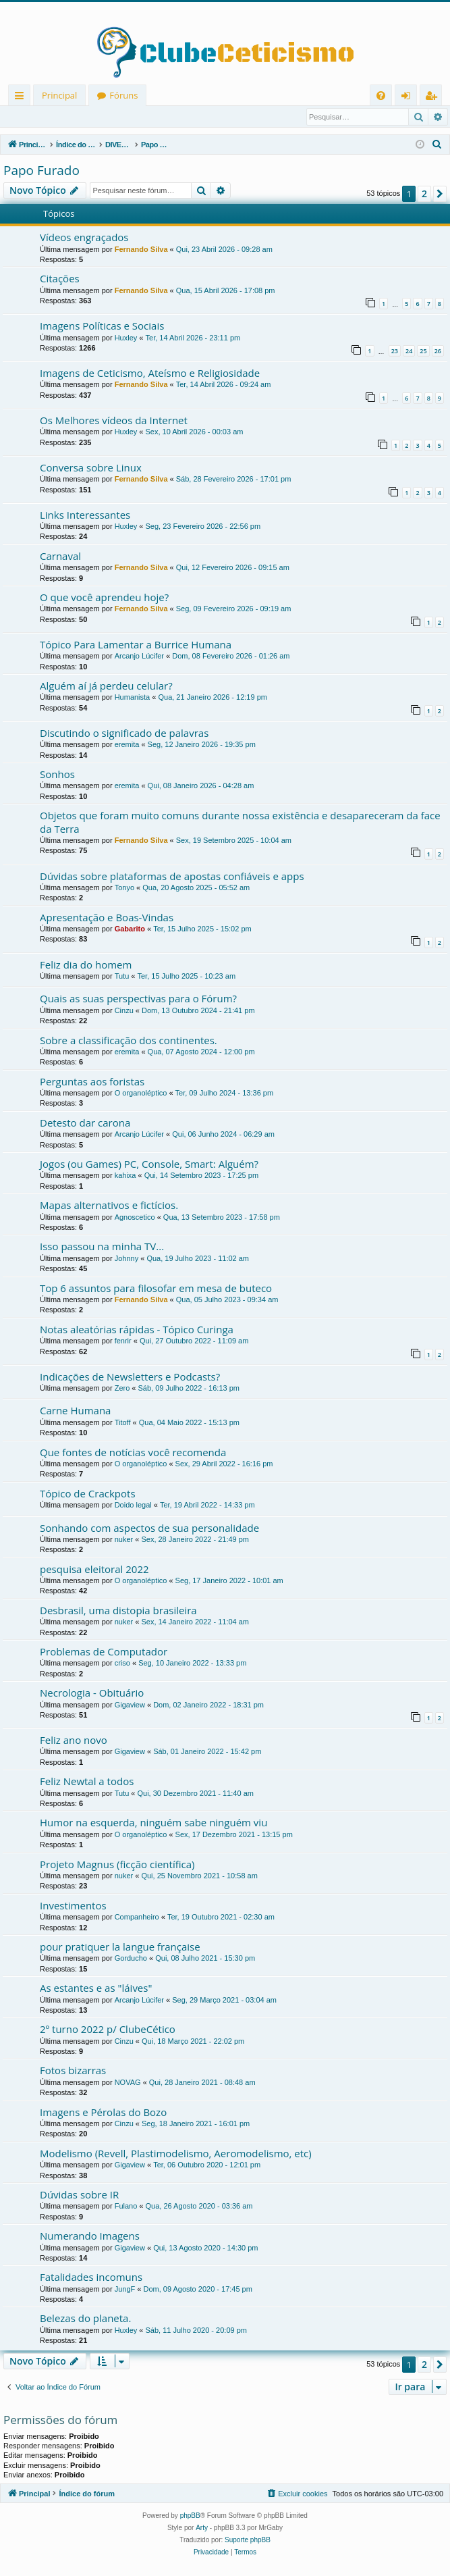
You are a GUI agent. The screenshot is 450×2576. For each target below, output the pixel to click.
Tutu (122, 977)
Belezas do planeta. (85, 2318)
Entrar (27, 117)
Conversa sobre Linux (91, 468)
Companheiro (137, 1917)
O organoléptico (141, 1093)
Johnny (126, 1259)
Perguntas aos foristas (92, 1082)
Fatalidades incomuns (91, 2277)
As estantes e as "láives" (96, 1988)
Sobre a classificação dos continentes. (128, 1041)
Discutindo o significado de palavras (124, 733)
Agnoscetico (135, 1218)
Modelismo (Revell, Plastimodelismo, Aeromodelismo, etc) (176, 2154)
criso (122, 1663)
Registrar (73, 117)
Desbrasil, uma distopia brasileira (118, 1611)
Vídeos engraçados (84, 237)
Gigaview (130, 1705)
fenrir (123, 1341)
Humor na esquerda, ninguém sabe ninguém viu (153, 1823)
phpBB (190, 2516)
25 (423, 351)
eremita (127, 745)
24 (408, 351)
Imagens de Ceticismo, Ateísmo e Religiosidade (150, 373)
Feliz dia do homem (86, 965)
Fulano (126, 2207)
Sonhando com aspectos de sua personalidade (149, 1528)
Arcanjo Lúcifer (139, 656)
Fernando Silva (141, 250)
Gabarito (130, 929)
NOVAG (128, 2083)
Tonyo (124, 888)
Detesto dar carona (85, 1123)
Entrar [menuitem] (409, 97)
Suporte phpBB (248, 2540)
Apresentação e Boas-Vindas (106, 918)
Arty (202, 2528)
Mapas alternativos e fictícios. (109, 1205)
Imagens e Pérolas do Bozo (103, 2112)
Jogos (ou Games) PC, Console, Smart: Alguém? (149, 1164)
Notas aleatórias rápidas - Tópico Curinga (136, 1330)
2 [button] (424, 194)
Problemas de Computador (103, 1652)
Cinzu (124, 1011)
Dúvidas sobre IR (79, 2195)
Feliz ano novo (73, 1740)
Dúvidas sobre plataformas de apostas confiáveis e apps (172, 876)
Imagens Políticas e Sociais (102, 326)
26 (437, 351)
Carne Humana (75, 1411)
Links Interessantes (85, 515)
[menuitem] (380, 95)
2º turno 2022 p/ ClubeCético (107, 2029)
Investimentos (73, 1906)
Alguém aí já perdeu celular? (106, 686)
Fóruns (123, 95)
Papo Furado (41, 171)
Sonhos (57, 774)
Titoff (123, 1423)
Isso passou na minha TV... (102, 1247)
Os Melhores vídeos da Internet (114, 421)
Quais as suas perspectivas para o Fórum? (138, 999)
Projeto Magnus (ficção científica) (117, 1865)
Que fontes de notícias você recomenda (133, 1453)
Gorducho (131, 1959)
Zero (122, 1389)
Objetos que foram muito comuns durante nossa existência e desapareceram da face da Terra (240, 822)
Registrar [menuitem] (433, 97)
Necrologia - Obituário (92, 1693)
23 (394, 351)
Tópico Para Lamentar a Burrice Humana (135, 645)
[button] (440, 194)
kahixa (125, 1176)
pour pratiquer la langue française (120, 1947)
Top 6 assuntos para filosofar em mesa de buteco (156, 1288)
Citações (60, 279)
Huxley (126, 338)
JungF (125, 2290)
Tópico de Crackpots (88, 1494)
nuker (124, 1540)
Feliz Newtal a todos (87, 1781)
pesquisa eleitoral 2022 (94, 1569)
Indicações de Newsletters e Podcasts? (130, 1377)
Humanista (132, 698)
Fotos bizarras (73, 2071)
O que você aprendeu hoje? (104, 597)
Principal (59, 95)
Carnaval (60, 556)
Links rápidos (22, 97)
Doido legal (133, 1505)
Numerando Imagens (90, 2236)
